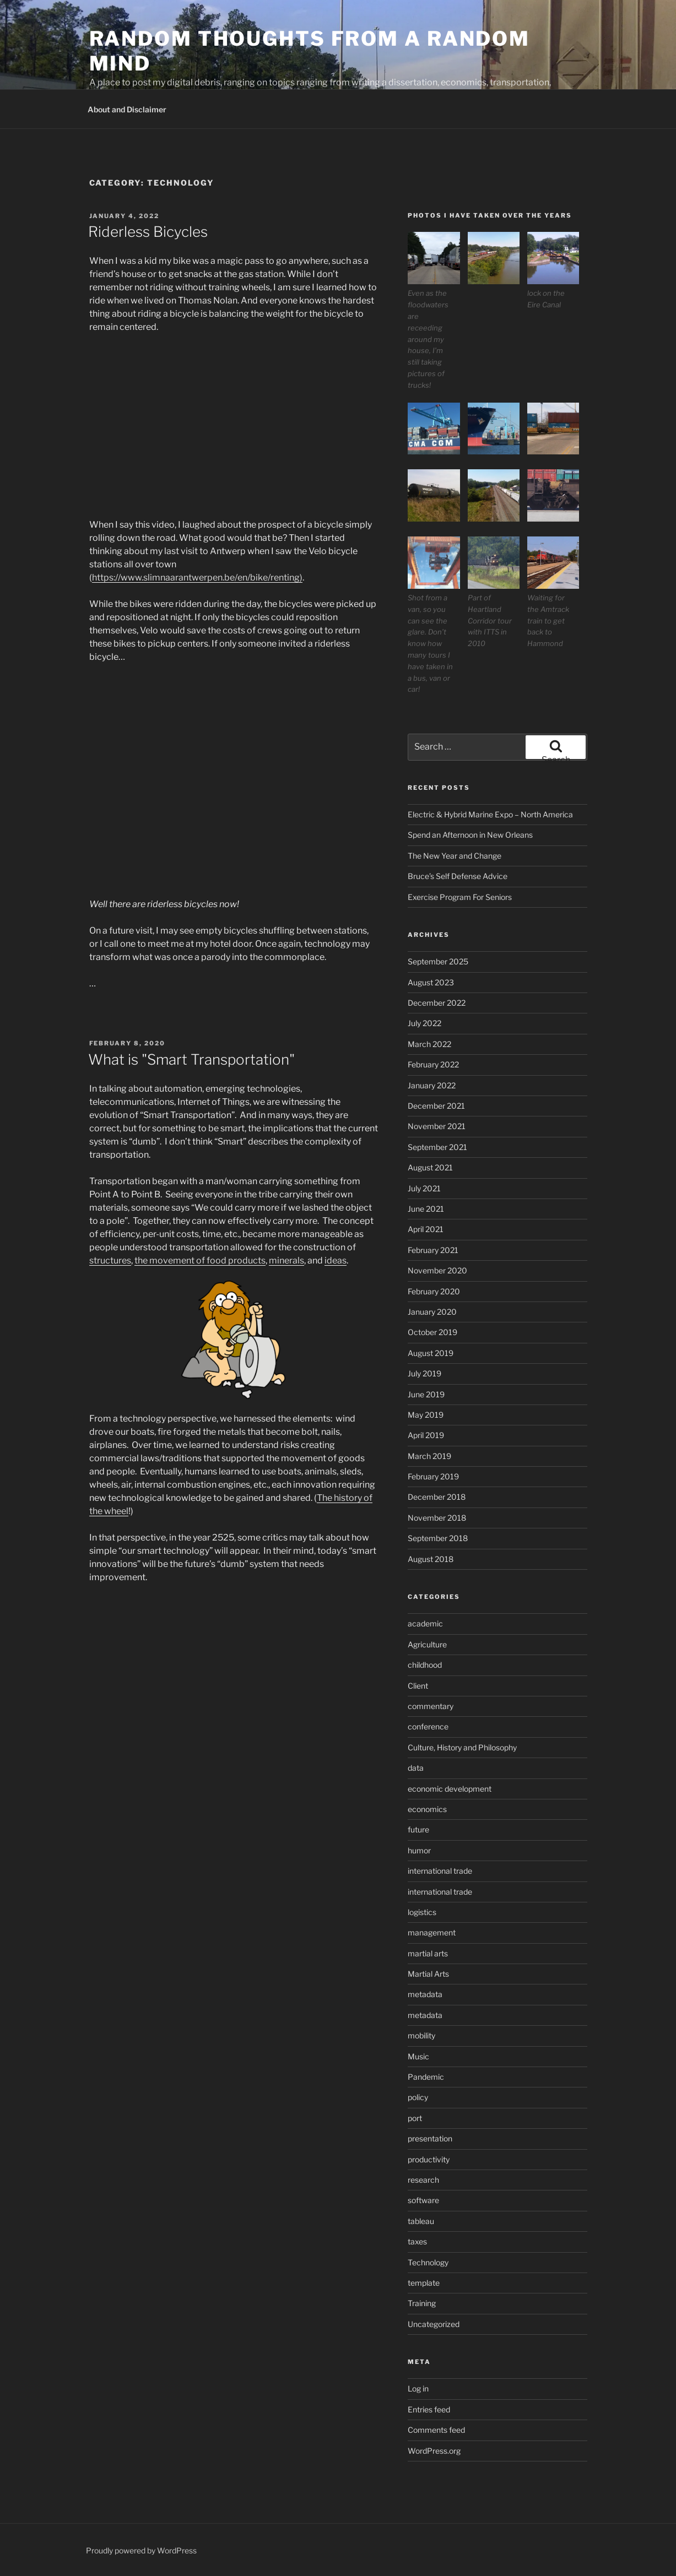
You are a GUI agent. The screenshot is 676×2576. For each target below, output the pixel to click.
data (416, 1767)
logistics (422, 1912)
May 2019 (426, 1414)
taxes (417, 2241)
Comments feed (436, 2429)
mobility (421, 2035)
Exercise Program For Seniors (460, 897)
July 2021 (424, 1188)
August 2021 (430, 1167)
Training (422, 2303)
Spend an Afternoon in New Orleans (470, 834)
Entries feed (429, 2409)
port (415, 2118)
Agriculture (427, 1644)
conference (428, 1726)
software (423, 2200)
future (418, 1829)
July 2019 (424, 1373)
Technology (428, 2262)
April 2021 (426, 1229)
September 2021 (437, 1147)
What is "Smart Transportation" (191, 1059)
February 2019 (433, 1476)
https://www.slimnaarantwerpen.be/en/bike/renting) (197, 577)
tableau (421, 2221)
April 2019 (426, 1435)
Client (418, 1685)
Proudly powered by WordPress (141, 2550)
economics (427, 1809)
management (432, 1932)
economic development (449, 1788)
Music (418, 2056)
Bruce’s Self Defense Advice (457, 876)
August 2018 (430, 1559)
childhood (425, 1664)
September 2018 (438, 1538)
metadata (425, 1994)
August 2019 (430, 1353)
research (423, 2179)
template (424, 2282)
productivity (429, 2159)
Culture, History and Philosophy (462, 1747)
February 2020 (434, 1291)
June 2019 (426, 1394)
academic (425, 1623)
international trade (440, 1870)
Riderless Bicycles (148, 231)
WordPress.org (434, 2450)
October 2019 (432, 1332)
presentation (430, 2138)
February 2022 (433, 1064)
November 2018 (437, 1517)
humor (419, 1850)
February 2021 (433, 1250)
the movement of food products (200, 1260)
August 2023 (431, 982)
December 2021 (436, 1105)
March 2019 (429, 1456)
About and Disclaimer (127, 109)
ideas (336, 1260)
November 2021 (437, 1126)
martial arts (428, 1953)
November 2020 (437, 1270)
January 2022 (432, 1085)
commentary (430, 1706)
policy (418, 2097)
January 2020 (432, 1311)
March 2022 (429, 1044)
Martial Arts (428, 1973)
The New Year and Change (454, 855)
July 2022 (424, 1023)
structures (110, 1260)
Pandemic (426, 2076)
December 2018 (437, 1496)
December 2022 (437, 1002)
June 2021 (426, 1208)
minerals (286, 1260)
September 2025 (438, 961)
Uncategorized (433, 2324)
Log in (418, 2388)
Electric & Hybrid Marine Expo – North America (490, 814)
